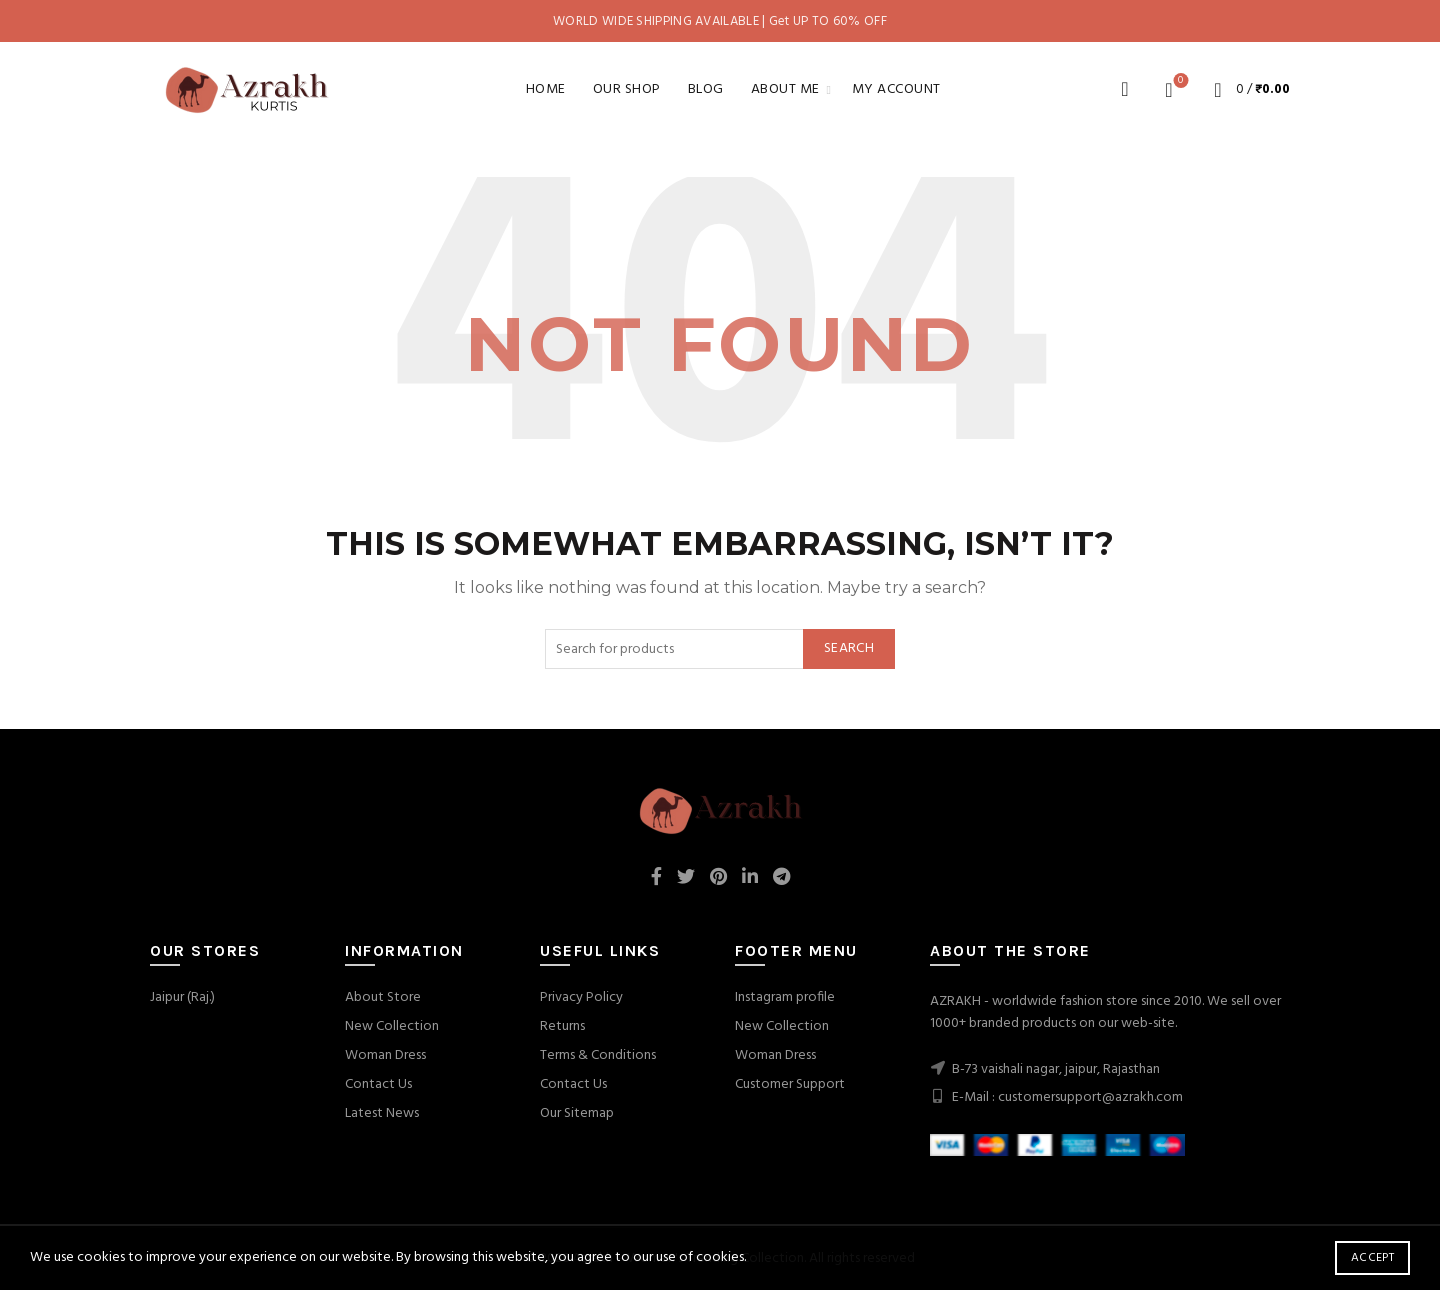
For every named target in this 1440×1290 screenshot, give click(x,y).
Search (849, 648)
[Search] (1125, 89)
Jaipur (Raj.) (182, 997)
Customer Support (790, 1084)
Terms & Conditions (598, 1055)
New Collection (392, 1026)
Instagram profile (785, 997)
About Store (383, 997)
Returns (562, 1026)
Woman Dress (385, 1055)
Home (546, 89)
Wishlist (1178, 81)
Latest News (382, 1113)
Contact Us (378, 1084)
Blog (706, 89)
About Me (785, 89)
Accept (1372, 1258)
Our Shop (627, 89)
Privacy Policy (581, 997)
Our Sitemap (577, 1113)
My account (896, 89)
